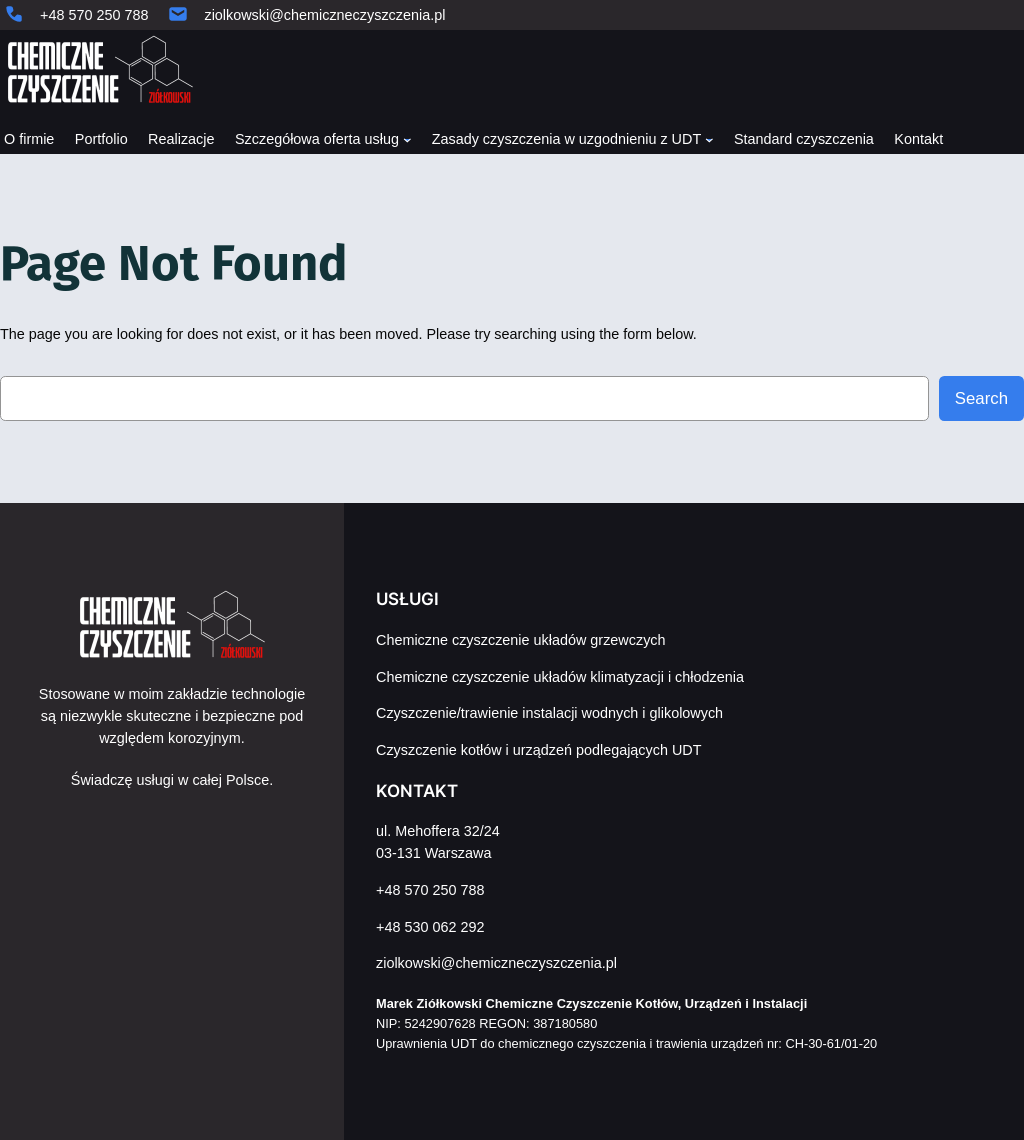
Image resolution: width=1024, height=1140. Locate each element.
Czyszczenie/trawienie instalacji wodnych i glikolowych (549, 713)
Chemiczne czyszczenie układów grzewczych (521, 640)
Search (981, 398)
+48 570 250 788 (94, 15)
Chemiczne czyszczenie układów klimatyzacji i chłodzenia (560, 677)
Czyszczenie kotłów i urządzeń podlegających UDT (539, 750)
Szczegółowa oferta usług (317, 139)
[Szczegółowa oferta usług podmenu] (407, 138)
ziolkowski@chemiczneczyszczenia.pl (324, 15)
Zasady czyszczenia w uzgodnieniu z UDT (567, 139)
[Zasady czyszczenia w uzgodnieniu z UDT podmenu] (709, 138)
